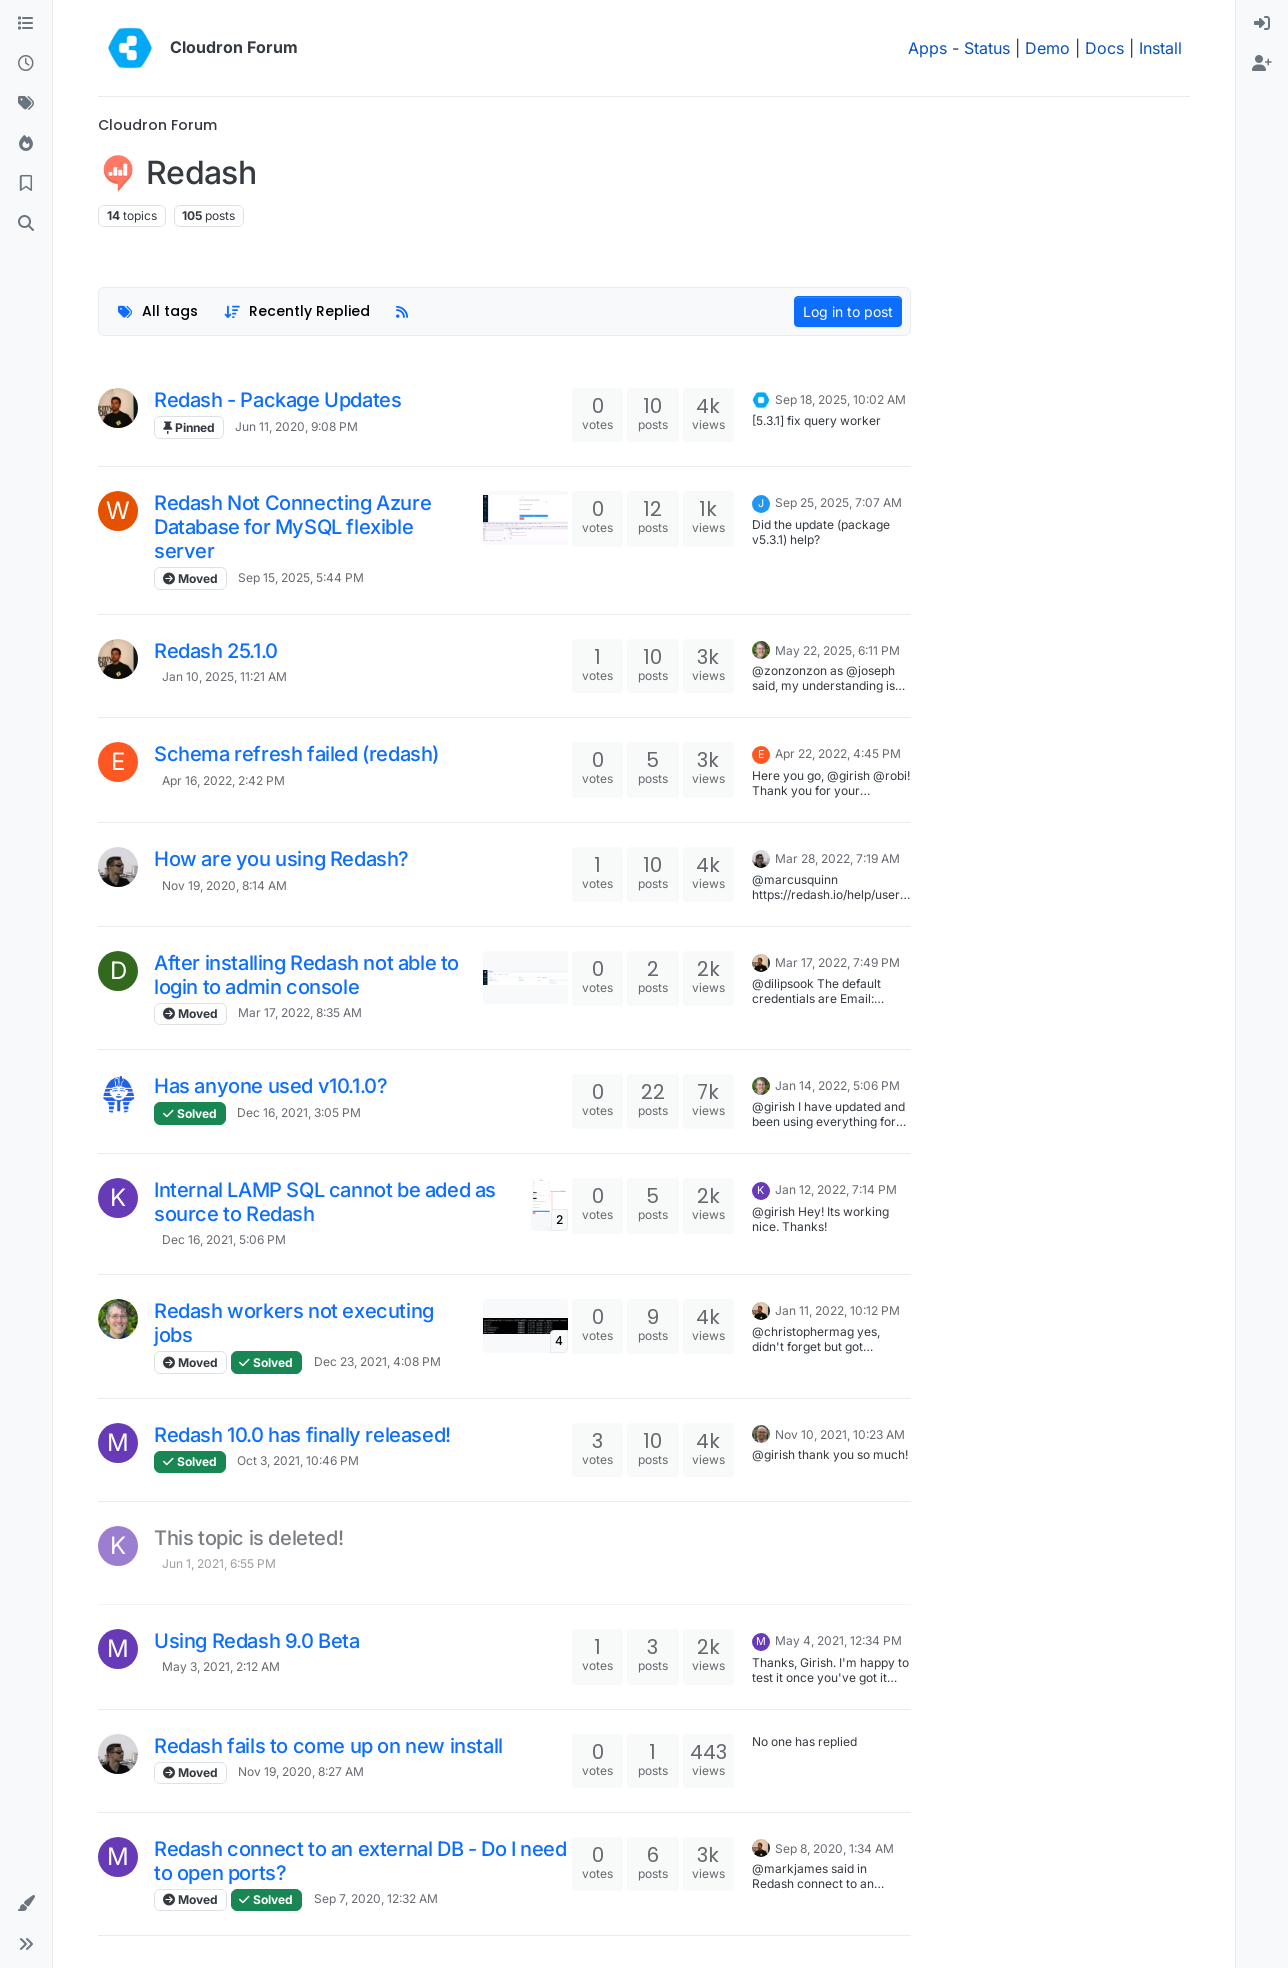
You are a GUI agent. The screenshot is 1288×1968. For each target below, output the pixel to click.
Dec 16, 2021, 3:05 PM (299, 1112)
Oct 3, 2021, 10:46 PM (298, 1460)
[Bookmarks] (26, 184)
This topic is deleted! (248, 1538)
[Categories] (26, 24)
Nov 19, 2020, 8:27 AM (301, 1771)
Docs (1104, 48)
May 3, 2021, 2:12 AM (221, 1666)
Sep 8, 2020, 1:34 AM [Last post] (834, 1848)
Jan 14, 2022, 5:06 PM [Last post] (837, 1085)
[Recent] (26, 64)
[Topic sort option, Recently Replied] (297, 311)
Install (1160, 48)
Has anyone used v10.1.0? (270, 1086)
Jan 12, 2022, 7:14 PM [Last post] (836, 1189)
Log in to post (848, 311)
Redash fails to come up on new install (328, 1746)
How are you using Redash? (281, 859)
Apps (927, 48)
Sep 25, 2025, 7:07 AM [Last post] (838, 502)
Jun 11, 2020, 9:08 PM (296, 426)
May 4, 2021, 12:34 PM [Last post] (838, 1640)
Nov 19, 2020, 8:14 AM (224, 885)
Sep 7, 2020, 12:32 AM (376, 1898)
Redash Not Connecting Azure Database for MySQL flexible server (292, 527)
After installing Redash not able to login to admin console (306, 975)
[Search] (26, 224)
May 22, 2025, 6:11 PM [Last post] (837, 650)
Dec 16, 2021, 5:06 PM (224, 1239)
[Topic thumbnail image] (525, 517)
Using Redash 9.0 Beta (257, 1641)
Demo (1047, 48)
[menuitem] (1262, 24)
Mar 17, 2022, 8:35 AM (300, 1012)
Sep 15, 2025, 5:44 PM (301, 577)
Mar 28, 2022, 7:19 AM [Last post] (837, 858)
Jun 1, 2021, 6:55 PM (219, 1563)
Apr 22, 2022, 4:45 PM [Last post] (838, 753)
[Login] (1262, 24)
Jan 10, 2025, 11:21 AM (224, 676)
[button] (26, 1904)
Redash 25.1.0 (216, 651)
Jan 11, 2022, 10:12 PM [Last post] (837, 1310)
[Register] (1262, 64)
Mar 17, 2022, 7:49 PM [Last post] (837, 962)
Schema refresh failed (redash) (296, 754)
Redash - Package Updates (277, 400)
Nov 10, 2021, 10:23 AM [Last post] (840, 1434)
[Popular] (26, 144)
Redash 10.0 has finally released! (302, 1435)
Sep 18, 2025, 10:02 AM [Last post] (840, 399)
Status (987, 48)
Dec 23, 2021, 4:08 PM (377, 1361)
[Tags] (26, 104)
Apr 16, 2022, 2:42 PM (223, 780)
